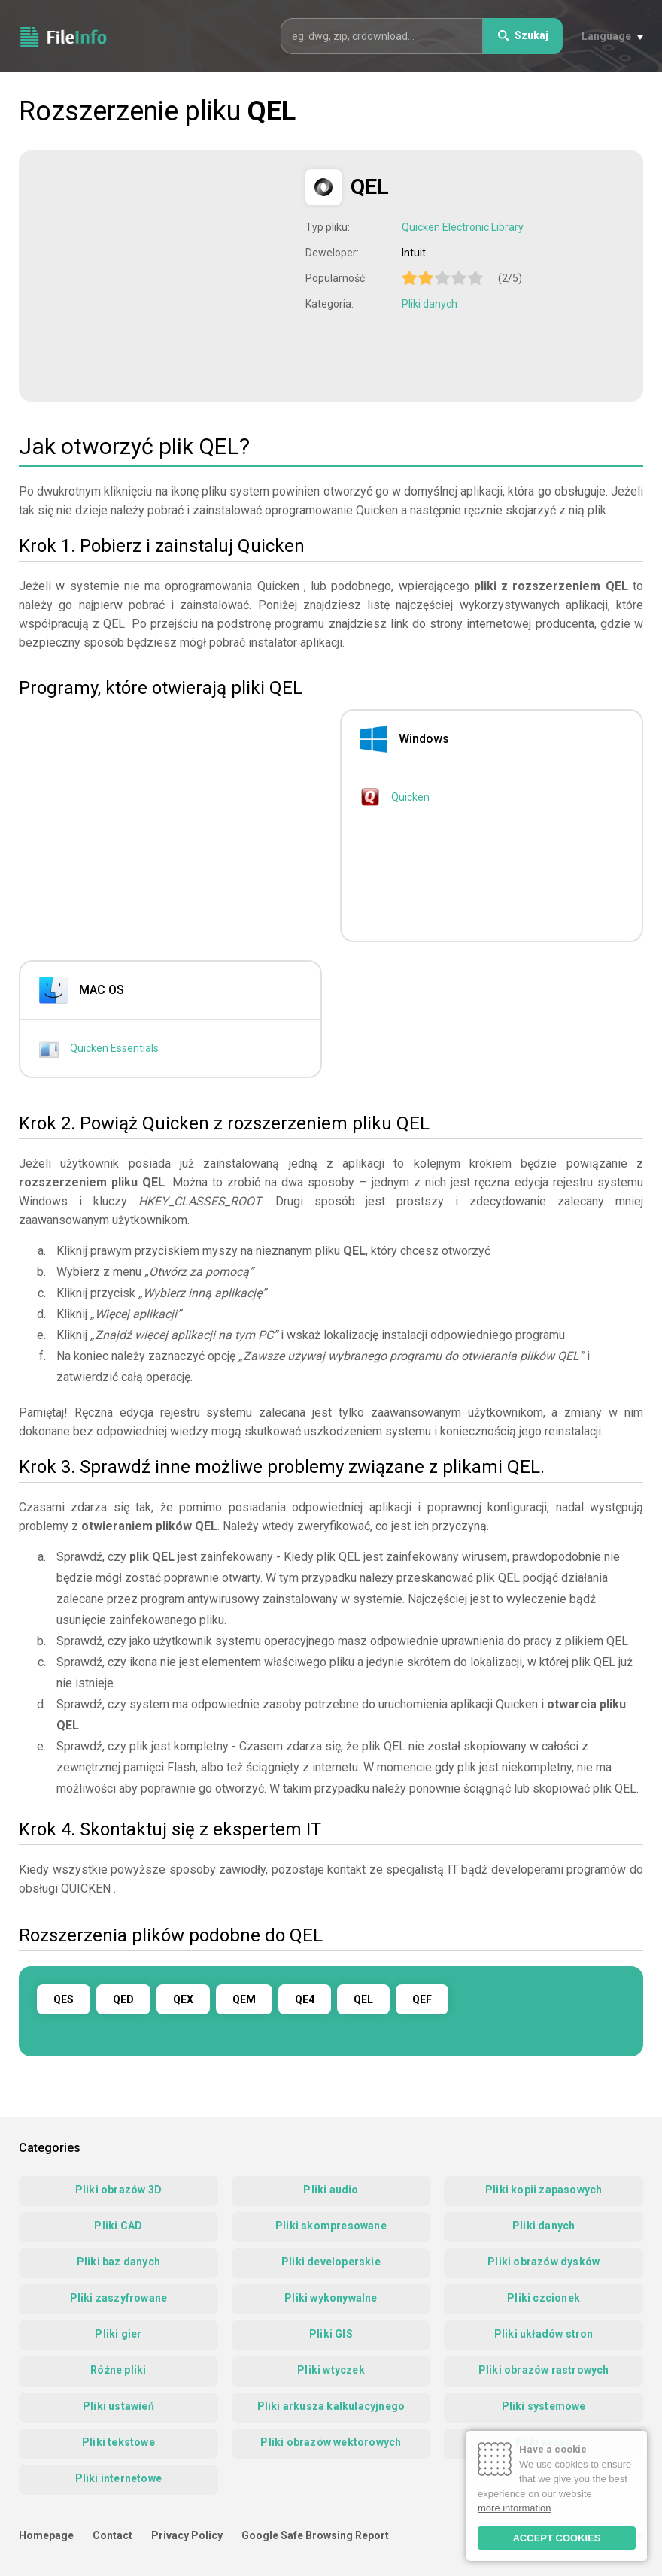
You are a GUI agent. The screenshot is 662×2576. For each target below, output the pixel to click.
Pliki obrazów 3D (118, 2190)
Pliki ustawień (118, 2406)
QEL (363, 1999)
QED (123, 1999)
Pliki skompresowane (331, 2226)
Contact (112, 2535)
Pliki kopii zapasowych (543, 2190)
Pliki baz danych (118, 2262)
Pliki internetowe (118, 2478)
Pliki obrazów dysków (543, 2262)
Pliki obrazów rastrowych (543, 2370)
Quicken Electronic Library (463, 227)
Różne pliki (118, 2370)
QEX (183, 1999)
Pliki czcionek (543, 2298)
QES (63, 1999)
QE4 (304, 1999)
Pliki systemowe (544, 2406)
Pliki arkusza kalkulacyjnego (331, 2406)
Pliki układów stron (544, 2334)
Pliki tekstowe (118, 2442)
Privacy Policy (187, 2535)
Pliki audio (330, 2190)
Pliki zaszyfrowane (119, 2298)
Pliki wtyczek (331, 2370)
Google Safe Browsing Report (315, 2535)
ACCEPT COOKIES (556, 2538)
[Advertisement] (164, 274)
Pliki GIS (331, 2334)
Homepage (46, 2535)
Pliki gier (118, 2334)
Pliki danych (429, 304)
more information (514, 2508)
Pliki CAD (118, 2226)
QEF (422, 1999)
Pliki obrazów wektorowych (330, 2442)
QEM (244, 1999)
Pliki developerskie (331, 2262)
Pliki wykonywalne (330, 2298)
